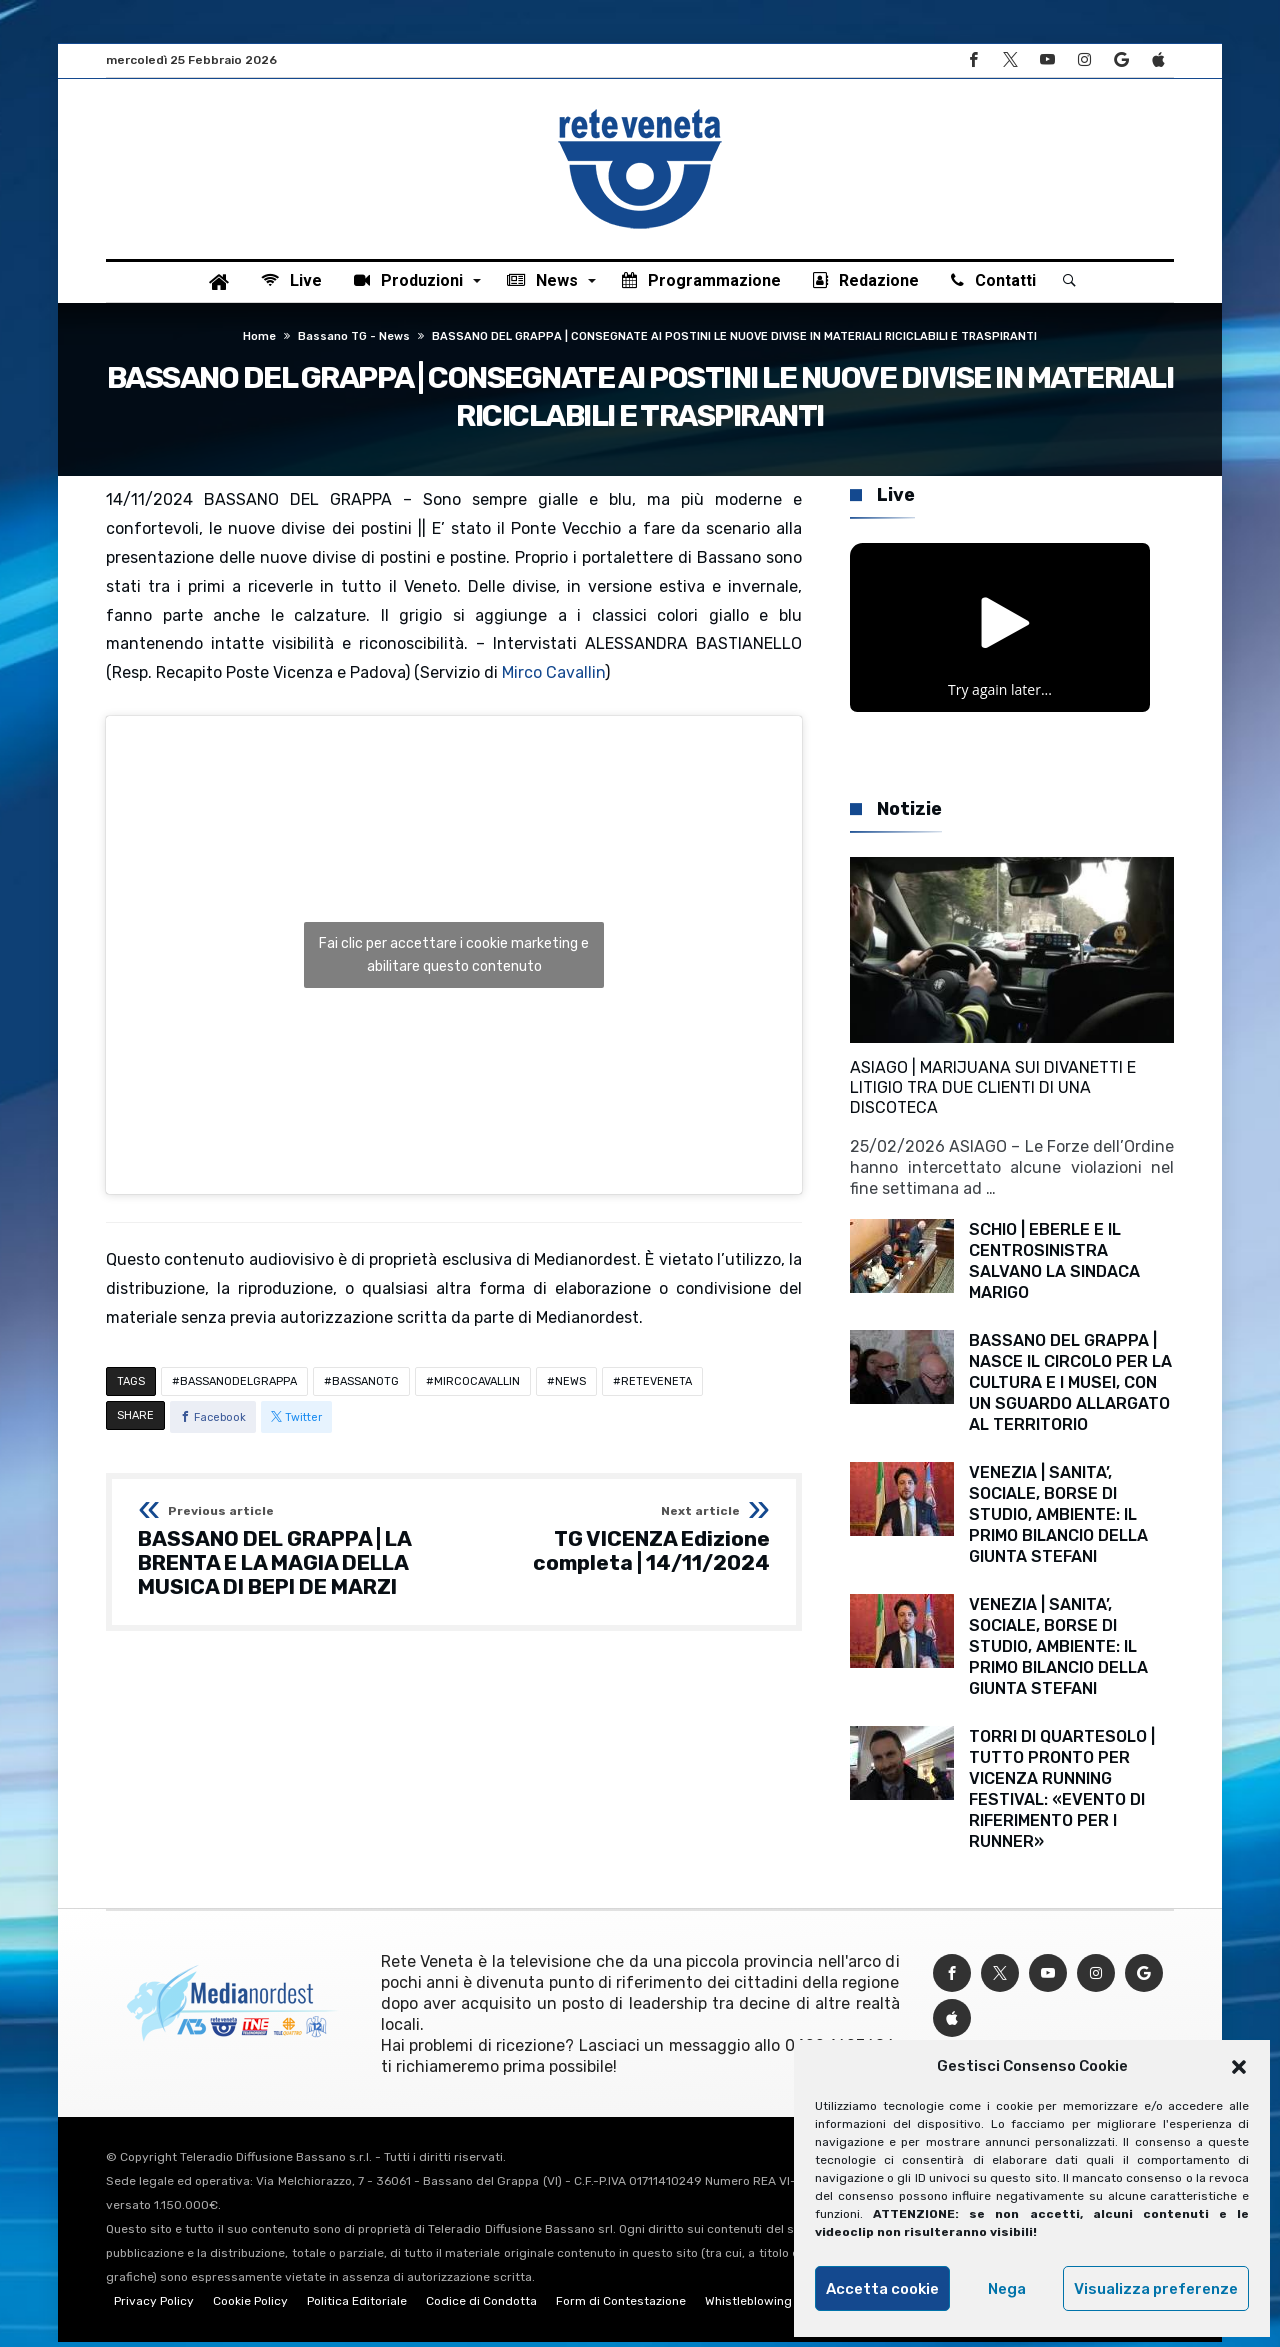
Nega (1007, 2289)
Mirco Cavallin (553, 677)
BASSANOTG (365, 1386)
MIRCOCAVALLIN (477, 1386)
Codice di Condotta (481, 2306)
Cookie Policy (250, 2306)
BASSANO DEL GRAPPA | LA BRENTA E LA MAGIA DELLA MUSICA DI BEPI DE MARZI (289, 1556)
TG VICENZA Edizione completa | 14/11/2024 (618, 1544)
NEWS (570, 1386)
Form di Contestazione (621, 2306)
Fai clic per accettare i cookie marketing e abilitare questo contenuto (454, 960)
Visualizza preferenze (1156, 2289)
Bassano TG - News (354, 341)
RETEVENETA (656, 1386)
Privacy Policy (154, 2306)
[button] (1239, 2067)
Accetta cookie (882, 2289)
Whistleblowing (748, 2306)
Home (259, 341)
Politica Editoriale (357, 2306)
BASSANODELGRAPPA (238, 1386)
